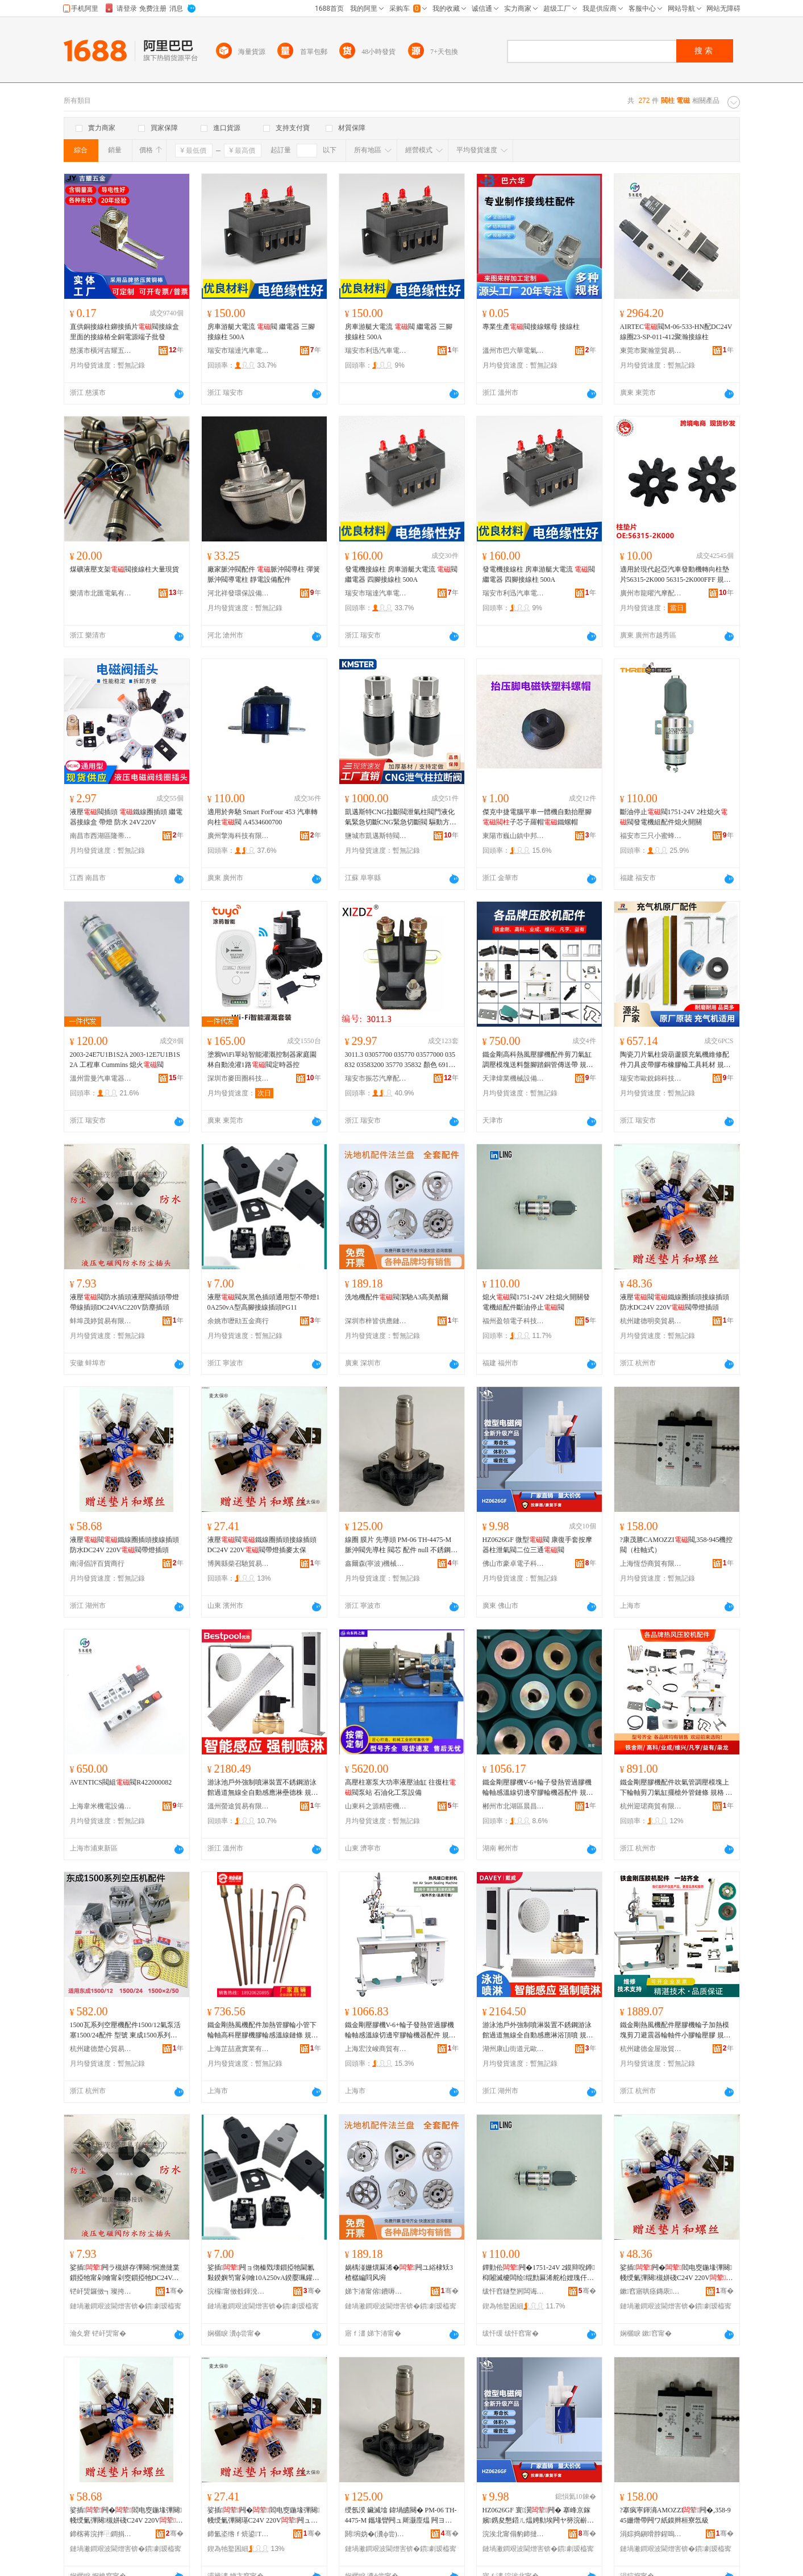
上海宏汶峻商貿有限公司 (376, 2049)
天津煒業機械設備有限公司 (513, 1078)
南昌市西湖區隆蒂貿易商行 (101, 836)
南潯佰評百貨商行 (97, 1564)
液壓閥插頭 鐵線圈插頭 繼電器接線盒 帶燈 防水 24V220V (126, 817)
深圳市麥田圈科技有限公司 (238, 1078)
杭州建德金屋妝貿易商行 (651, 2049)
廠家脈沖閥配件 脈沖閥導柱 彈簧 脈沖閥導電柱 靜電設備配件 (263, 574)
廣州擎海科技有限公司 (238, 836)
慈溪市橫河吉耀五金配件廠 (101, 351)
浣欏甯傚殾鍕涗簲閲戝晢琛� (238, 2291)
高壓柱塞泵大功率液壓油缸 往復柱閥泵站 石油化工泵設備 (400, 1787)
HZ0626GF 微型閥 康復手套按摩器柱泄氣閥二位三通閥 (537, 1545)
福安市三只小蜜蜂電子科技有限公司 (651, 836)
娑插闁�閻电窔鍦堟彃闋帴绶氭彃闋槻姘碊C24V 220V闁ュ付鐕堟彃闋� (676, 2273)
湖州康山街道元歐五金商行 (513, 2049)
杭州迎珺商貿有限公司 (651, 1806)
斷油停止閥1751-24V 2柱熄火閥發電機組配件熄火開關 (673, 817)
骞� (175, 2291)
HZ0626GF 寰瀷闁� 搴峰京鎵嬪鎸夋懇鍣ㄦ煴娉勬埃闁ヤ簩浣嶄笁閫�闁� (538, 2515)
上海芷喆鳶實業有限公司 (238, 2049)
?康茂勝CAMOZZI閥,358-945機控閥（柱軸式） (676, 1545)
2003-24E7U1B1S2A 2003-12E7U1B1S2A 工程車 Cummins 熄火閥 (125, 1060)
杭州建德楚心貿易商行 (101, 2049)
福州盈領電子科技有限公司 (513, 1321)
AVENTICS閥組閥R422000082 (121, 1782)
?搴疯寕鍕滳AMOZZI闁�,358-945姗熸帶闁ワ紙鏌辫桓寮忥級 (675, 2515)
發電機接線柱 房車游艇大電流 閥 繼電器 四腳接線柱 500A (401, 574)
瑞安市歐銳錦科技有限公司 (651, 1078)
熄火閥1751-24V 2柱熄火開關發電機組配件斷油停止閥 (536, 1302)
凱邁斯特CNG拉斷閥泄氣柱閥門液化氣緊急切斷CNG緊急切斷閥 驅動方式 (400, 817)
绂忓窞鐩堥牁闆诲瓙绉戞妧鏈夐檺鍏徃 (513, 2291)
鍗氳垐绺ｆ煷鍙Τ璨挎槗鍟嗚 (238, 2534)
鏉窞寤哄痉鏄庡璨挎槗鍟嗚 (651, 2291)
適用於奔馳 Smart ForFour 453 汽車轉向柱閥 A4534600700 (262, 817)
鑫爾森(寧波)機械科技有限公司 (376, 1564)
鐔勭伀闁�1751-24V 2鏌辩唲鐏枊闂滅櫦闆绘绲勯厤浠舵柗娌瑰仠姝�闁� (538, 2273)
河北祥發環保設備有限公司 (238, 593)
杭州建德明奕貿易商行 (651, 1321)
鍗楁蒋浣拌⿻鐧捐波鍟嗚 (101, 2534)
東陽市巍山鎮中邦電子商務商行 (513, 836)
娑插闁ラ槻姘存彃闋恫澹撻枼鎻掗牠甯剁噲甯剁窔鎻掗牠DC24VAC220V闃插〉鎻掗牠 (125, 2273)
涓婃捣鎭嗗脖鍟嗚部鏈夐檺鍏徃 (651, 2534)
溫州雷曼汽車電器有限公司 (101, 1078)
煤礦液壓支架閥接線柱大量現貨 (124, 569)
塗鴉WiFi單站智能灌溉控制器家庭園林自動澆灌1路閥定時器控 (262, 1060)
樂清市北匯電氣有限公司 (101, 593)
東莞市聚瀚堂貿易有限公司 (651, 351)
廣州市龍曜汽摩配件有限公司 (651, 593)
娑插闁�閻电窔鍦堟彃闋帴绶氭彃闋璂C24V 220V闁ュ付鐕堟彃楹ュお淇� (263, 2515)
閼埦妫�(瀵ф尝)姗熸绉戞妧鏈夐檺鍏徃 (376, 2534)
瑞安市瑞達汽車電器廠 (238, 351)
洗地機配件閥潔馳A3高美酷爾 (397, 1297)
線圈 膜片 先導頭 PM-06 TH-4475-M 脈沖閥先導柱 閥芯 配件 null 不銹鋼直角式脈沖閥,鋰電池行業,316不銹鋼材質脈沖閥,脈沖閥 (401, 1545)
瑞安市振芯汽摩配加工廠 (376, 1078)
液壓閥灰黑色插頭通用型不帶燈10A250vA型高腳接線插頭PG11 (263, 1302)
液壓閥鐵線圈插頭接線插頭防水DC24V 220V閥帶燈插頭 (674, 1302)
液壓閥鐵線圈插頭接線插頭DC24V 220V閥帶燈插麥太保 (262, 1545)
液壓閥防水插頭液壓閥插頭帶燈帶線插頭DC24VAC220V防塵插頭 (124, 1302)
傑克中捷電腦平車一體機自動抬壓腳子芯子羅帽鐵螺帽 (537, 817)
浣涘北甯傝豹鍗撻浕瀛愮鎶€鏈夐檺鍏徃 (513, 2534)
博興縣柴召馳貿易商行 (238, 1564)
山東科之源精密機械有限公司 (376, 1806)
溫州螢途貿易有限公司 (238, 1806)
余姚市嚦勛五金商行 (238, 1321)
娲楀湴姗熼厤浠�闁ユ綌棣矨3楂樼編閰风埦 (399, 2273)
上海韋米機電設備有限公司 (101, 1806)
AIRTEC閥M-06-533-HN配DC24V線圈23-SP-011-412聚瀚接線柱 (676, 332)
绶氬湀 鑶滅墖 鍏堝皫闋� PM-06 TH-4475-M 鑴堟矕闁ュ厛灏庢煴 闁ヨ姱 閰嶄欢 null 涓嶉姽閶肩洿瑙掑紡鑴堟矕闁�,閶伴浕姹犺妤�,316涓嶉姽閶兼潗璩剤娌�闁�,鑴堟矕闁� (401, 2515)
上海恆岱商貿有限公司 (651, 1564)
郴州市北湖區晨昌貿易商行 (513, 1806)
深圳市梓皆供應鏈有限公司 (376, 1321)
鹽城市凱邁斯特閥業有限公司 (376, 836)
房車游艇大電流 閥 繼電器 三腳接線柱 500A (261, 332)
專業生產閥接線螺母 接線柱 (531, 327)
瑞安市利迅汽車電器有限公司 (376, 351)
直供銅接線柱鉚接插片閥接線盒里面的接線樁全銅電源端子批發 (124, 332)
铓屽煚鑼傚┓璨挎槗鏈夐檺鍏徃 (101, 2291)
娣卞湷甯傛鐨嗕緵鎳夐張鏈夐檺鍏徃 (376, 2291)
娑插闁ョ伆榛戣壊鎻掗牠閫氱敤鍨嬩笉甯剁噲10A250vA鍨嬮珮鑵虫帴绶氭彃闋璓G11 (263, 2273)
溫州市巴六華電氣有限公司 (513, 351)
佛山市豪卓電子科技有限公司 (513, 1564)
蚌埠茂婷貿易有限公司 (101, 1321)
